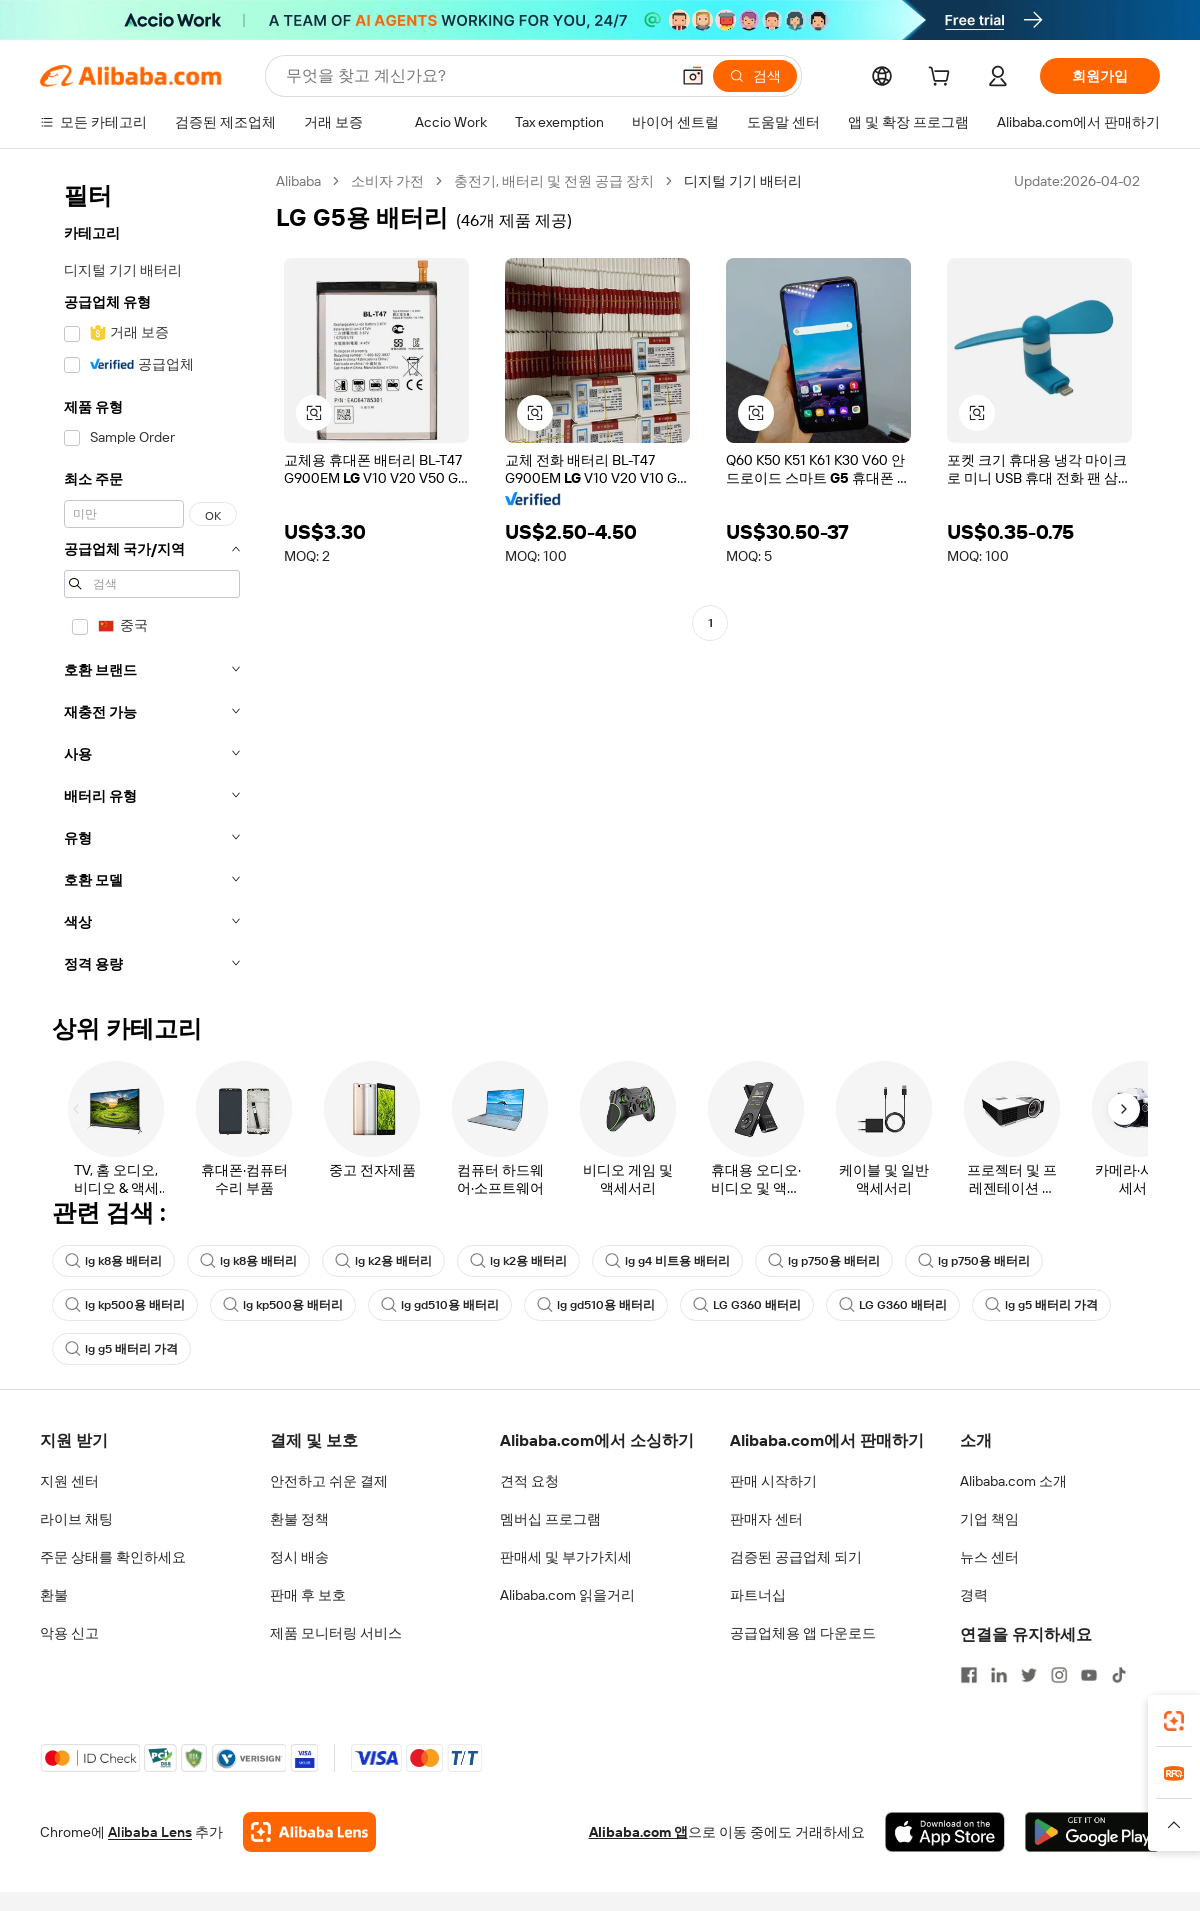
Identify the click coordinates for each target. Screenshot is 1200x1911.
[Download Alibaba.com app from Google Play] (1092, 1832)
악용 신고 (69, 1633)
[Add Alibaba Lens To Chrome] (309, 1832)
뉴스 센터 (989, 1557)
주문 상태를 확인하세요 (113, 1557)
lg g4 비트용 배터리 (667, 1261)
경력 (974, 1595)
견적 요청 (529, 1481)
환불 (54, 1595)
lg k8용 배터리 (113, 1261)
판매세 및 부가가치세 (566, 1557)
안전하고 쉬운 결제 (329, 1481)
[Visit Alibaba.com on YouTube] (1089, 1675)
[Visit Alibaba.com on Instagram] (1059, 1675)
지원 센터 (69, 1481)
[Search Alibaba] (475, 76)
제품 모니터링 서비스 (336, 1633)
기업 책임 (989, 1519)
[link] (1174, 1721)
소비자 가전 (387, 181)
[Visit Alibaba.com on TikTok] (1119, 1675)
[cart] (943, 79)
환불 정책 (299, 1519)
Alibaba (298, 181)
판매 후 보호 (308, 1595)
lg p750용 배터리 (824, 1261)
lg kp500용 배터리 (125, 1305)
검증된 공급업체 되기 (796, 1557)
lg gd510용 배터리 (440, 1305)
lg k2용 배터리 (383, 1261)
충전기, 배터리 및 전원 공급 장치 (554, 181)
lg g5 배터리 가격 (1041, 1305)
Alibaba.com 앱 (638, 1832)
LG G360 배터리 (747, 1305)
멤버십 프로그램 (550, 1519)
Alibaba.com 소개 (1013, 1481)
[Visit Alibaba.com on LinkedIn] (999, 1675)
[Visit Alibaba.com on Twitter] (1029, 1675)
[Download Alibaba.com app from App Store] (945, 1832)
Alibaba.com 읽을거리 (567, 1595)
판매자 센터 (766, 1519)
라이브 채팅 (76, 1519)
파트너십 (758, 1595)
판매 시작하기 (773, 1481)
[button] (693, 76)
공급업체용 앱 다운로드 (803, 1633)
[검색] (755, 76)
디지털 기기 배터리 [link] (743, 181)
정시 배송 (299, 1557)
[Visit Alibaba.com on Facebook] (969, 1675)
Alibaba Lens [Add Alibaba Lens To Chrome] (150, 1832)
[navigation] (152, 578)
